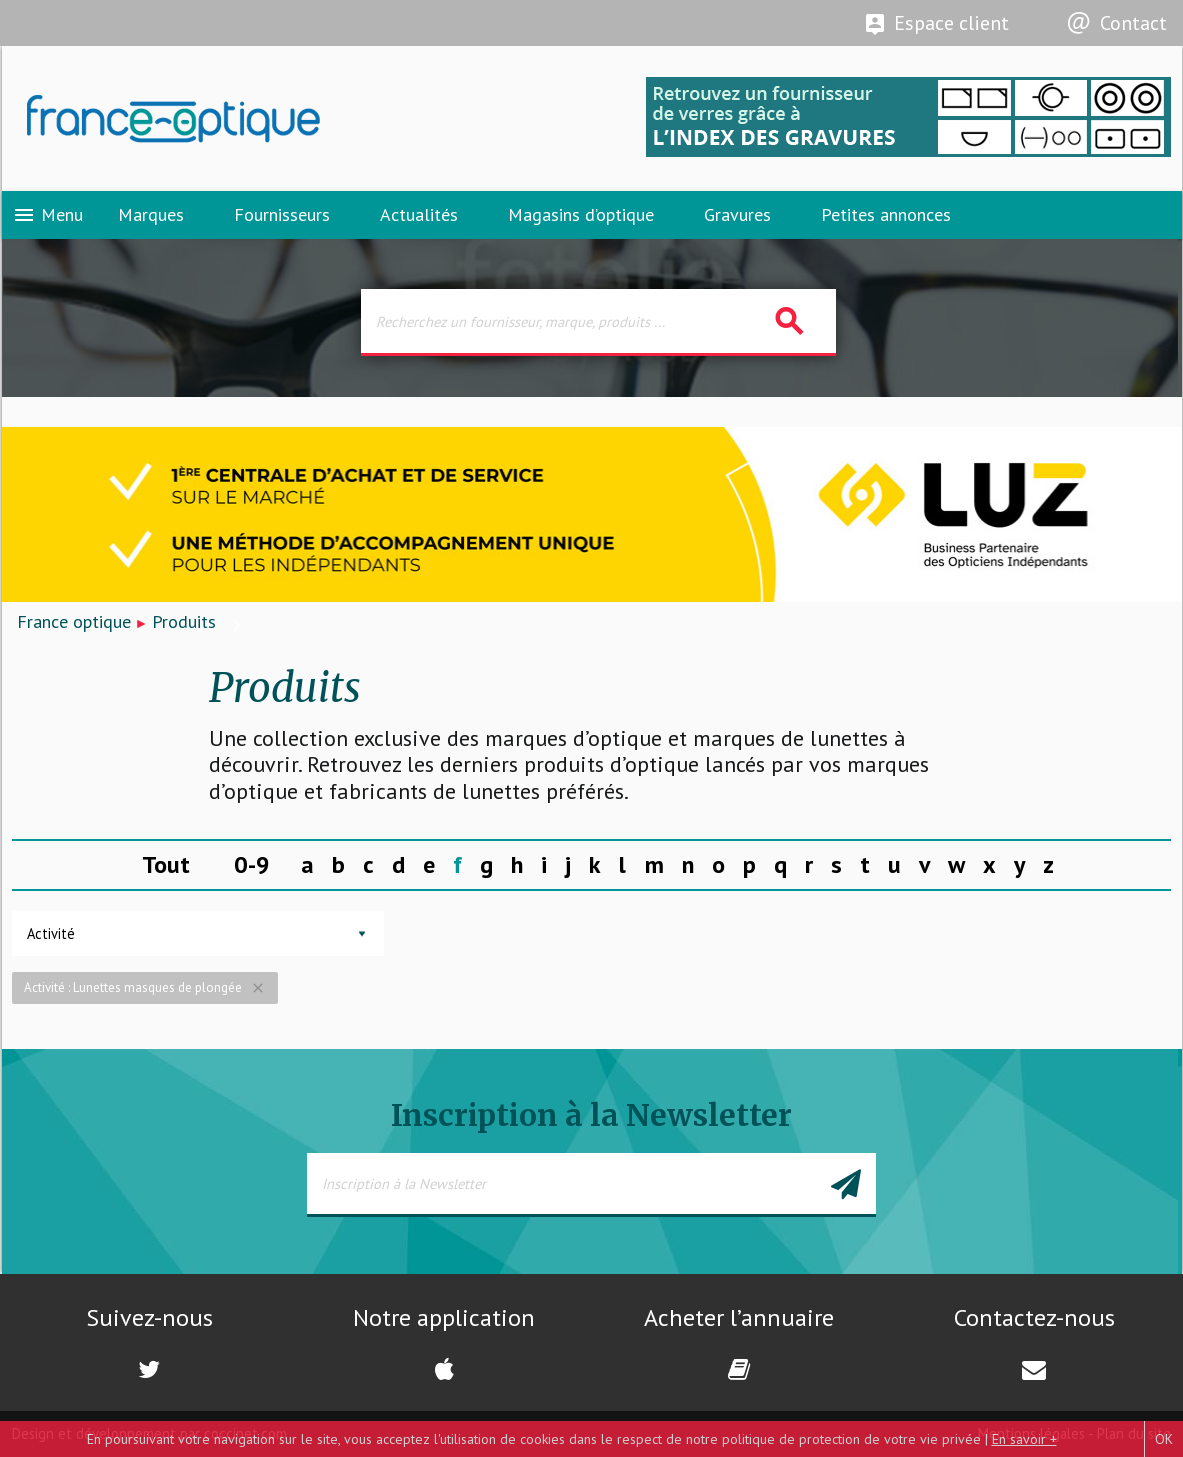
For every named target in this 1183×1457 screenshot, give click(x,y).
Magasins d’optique (581, 214)
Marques (151, 214)
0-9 (252, 864)
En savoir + (1024, 1439)
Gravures (737, 214)
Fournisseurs (282, 214)
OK (1164, 1439)
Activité (51, 933)
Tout (166, 864)
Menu (47, 215)
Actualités (419, 214)
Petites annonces (886, 214)
